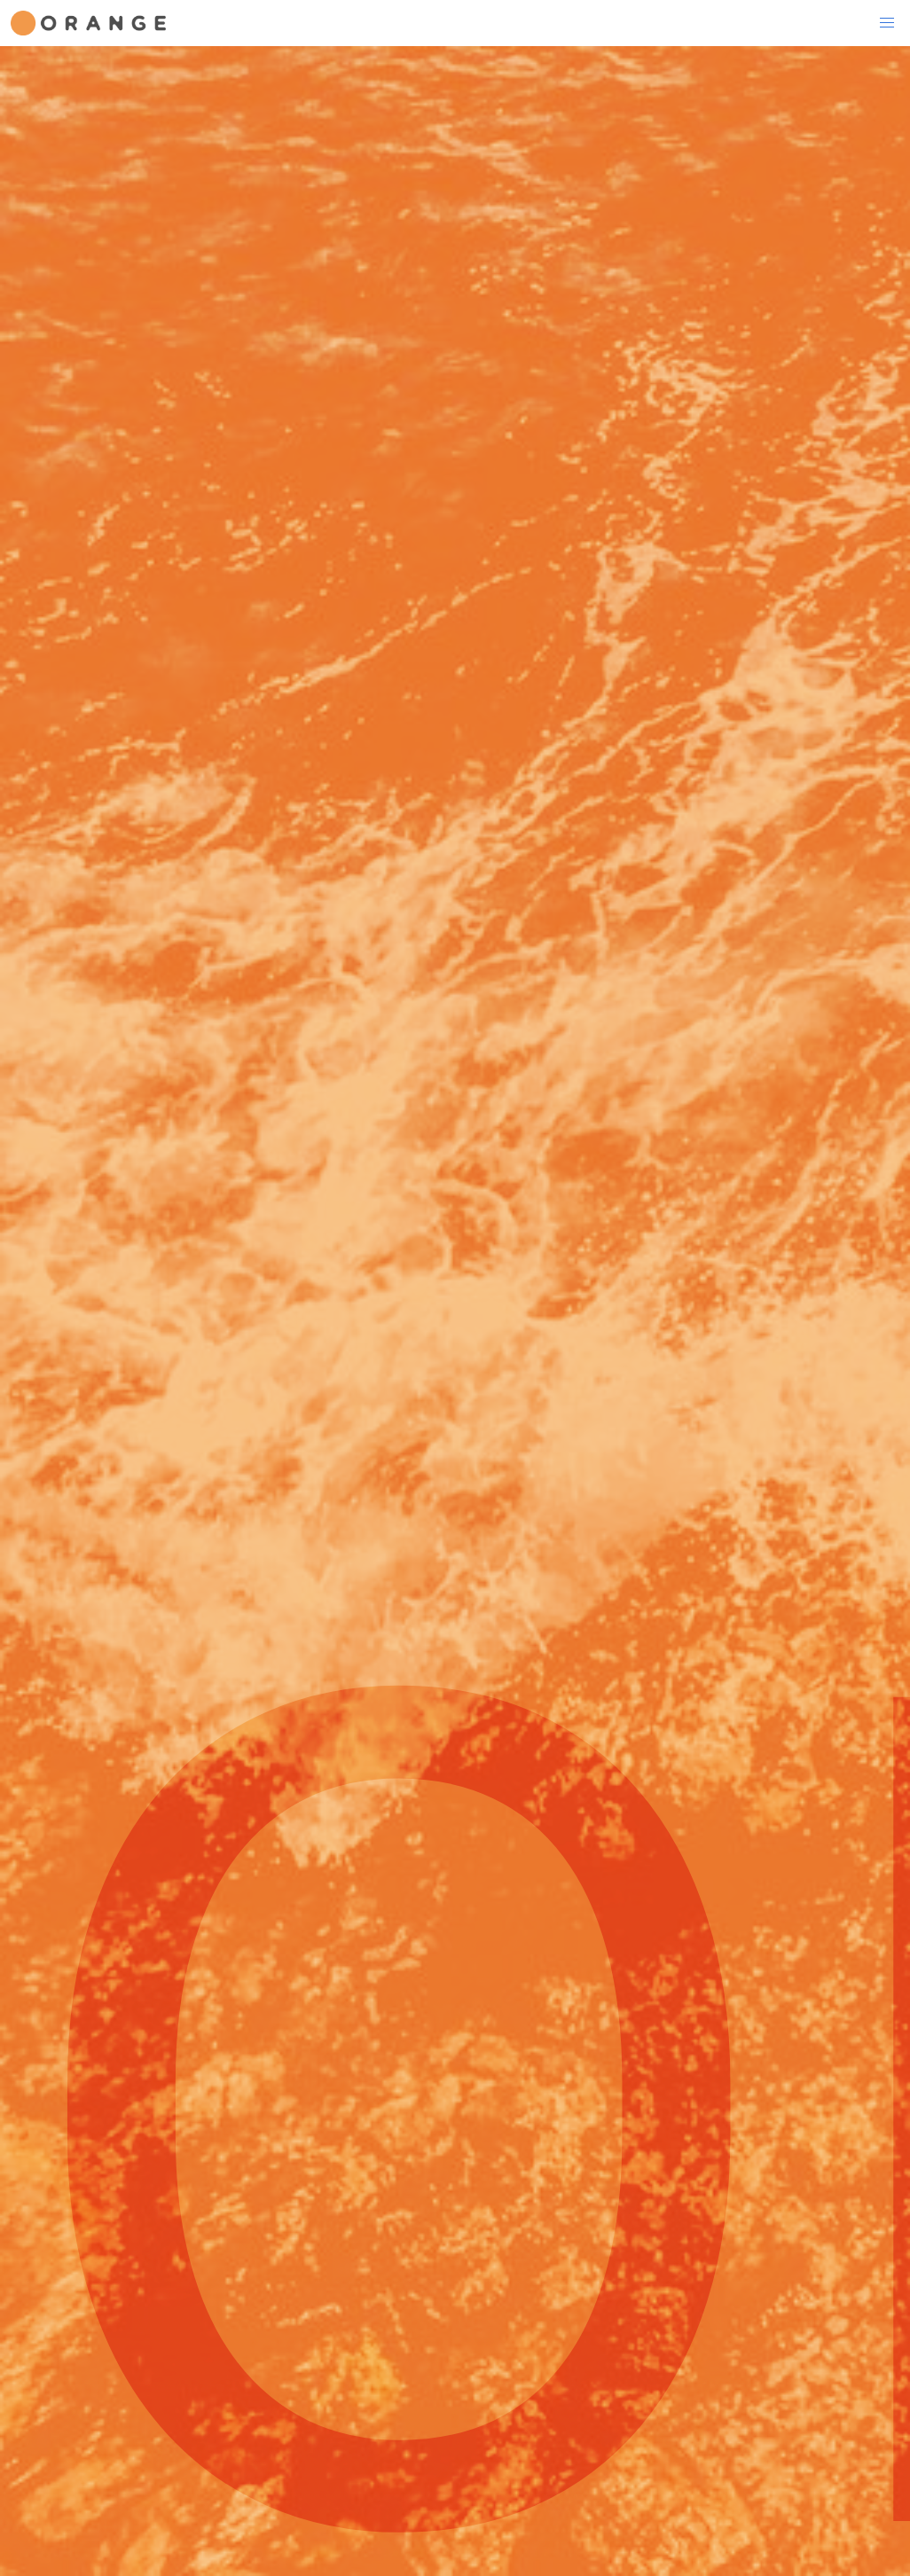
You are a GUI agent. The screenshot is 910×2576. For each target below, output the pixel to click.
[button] (887, 23)
